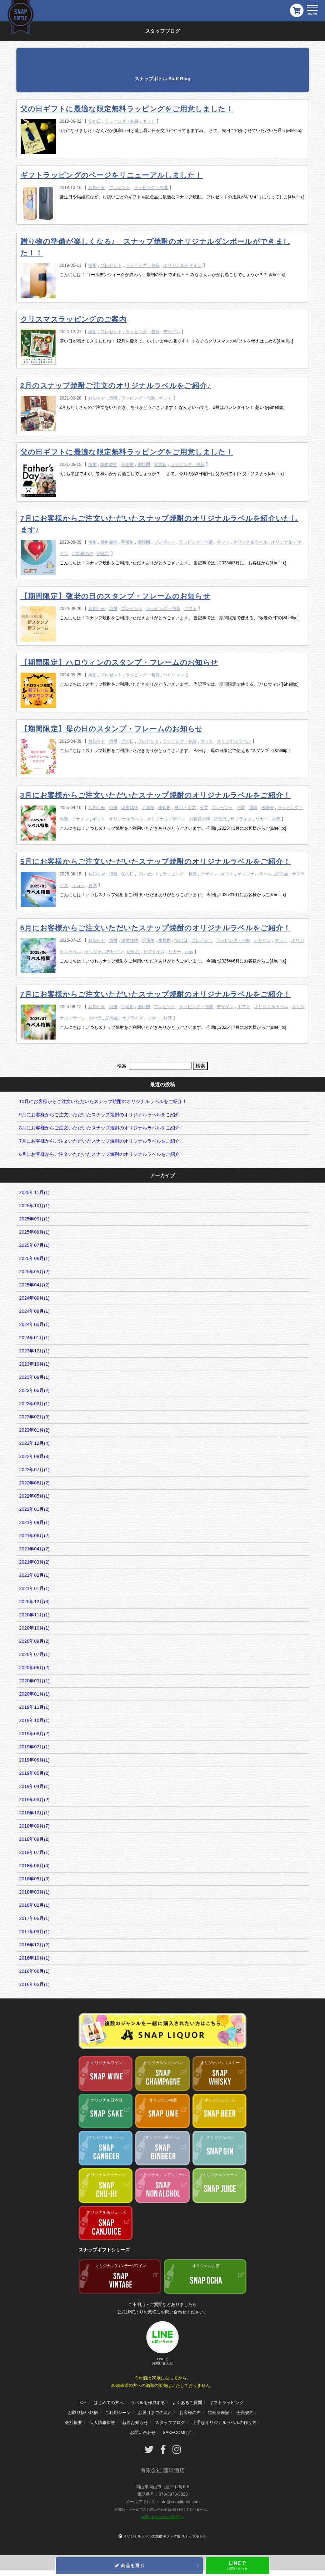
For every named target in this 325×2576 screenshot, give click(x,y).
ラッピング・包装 (122, 121)
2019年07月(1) (34, 1746)
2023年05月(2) (34, 1390)
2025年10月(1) (34, 1205)
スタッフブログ (170, 2422)
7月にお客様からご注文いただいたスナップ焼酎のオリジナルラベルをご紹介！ (155, 994)
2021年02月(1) (34, 1575)
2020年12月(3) (34, 1601)
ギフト (148, 121)
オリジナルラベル (250, 542)
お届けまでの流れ (155, 2412)
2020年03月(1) (34, 1680)
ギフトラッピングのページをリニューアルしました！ (111, 175)
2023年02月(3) (34, 1416)
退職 (253, 807)
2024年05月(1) (34, 1324)
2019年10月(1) (34, 1720)
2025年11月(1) (34, 1192)
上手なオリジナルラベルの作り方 (224, 2422)
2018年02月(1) (34, 1905)
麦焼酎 (144, 464)
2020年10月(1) (34, 1628)
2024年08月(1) (34, 1311)
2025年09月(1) (34, 1218)
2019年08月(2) (34, 1733)
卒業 (204, 807)
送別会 (267, 807)
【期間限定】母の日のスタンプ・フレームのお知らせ (111, 729)
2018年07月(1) (34, 1852)
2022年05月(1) (34, 1496)
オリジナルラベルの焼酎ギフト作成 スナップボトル (164, 2536)
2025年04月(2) (34, 1284)
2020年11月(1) (34, 1614)
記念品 (103, 553)
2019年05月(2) (34, 1773)
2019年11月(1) (34, 1707)
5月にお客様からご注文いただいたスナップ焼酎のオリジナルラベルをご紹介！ (155, 861)
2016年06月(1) (34, 1971)
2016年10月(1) (34, 1958)
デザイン (171, 331)
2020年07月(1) (34, 1654)
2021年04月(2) (34, 1548)
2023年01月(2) (34, 1430)
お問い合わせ (143, 2432)
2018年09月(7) (34, 1826)
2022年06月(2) (34, 1482)
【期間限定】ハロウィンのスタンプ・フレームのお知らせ (119, 662)
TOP (82, 2402)
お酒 (276, 819)
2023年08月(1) (34, 1377)
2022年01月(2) (34, 1509)
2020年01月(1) (34, 1694)
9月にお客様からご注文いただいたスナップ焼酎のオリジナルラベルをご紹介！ (101, 1114)
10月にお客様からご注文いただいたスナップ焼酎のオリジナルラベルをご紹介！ (103, 1101)
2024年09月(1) (34, 1298)
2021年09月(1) (34, 1522)
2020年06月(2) (34, 1667)
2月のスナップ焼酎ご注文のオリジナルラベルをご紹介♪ (115, 386)
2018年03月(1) (34, 1892)
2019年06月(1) (34, 1760)
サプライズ (241, 819)
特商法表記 (218, 2412)
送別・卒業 (185, 807)
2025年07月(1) (34, 1245)
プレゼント (119, 187)
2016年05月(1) (34, 1984)
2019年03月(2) (34, 1799)
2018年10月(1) (34, 1812)
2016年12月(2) (34, 1944)
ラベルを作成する (148, 2402)
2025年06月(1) (34, 1258)
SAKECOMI (176, 2432)
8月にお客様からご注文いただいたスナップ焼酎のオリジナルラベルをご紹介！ (101, 1128)
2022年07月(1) (34, 1469)
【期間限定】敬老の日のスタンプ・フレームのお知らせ (115, 596)
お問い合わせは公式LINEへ (162, 2517)
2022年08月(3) (34, 1456)
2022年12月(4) (34, 1443)
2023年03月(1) (34, 1403)
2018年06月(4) (34, 1865)
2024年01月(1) (34, 1337)
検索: (122, 1065)
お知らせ (96, 187)
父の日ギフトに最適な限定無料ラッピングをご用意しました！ (126, 109)
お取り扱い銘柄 (83, 2412)
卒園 (241, 807)
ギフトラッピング (226, 2402)
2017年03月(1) (34, 1931)
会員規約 (245, 2412)
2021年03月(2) (34, 1562)
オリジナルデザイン (182, 265)
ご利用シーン (118, 2412)
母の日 (127, 741)
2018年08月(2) (34, 1839)
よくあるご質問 (187, 2402)
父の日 (94, 121)
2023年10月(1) (34, 1364)
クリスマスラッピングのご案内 (73, 319)
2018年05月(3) (34, 1878)
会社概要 (73, 2422)
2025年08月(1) (34, 1232)
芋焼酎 (127, 464)
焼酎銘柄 (109, 464)
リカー (261, 819)
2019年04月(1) (34, 1786)
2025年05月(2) (34, 1271)
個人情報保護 (102, 2422)
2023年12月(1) (34, 1350)
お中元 (95, 1018)
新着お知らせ (135, 2422)
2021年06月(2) (34, 1535)
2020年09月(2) (34, 1641)
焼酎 (92, 265)
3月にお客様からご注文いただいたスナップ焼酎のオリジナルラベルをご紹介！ (155, 795)
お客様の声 (82, 553)
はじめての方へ (109, 2402)
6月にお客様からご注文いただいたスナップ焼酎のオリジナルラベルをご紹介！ (155, 928)
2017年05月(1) (34, 1918)
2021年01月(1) (34, 1588)
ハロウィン (174, 674)
